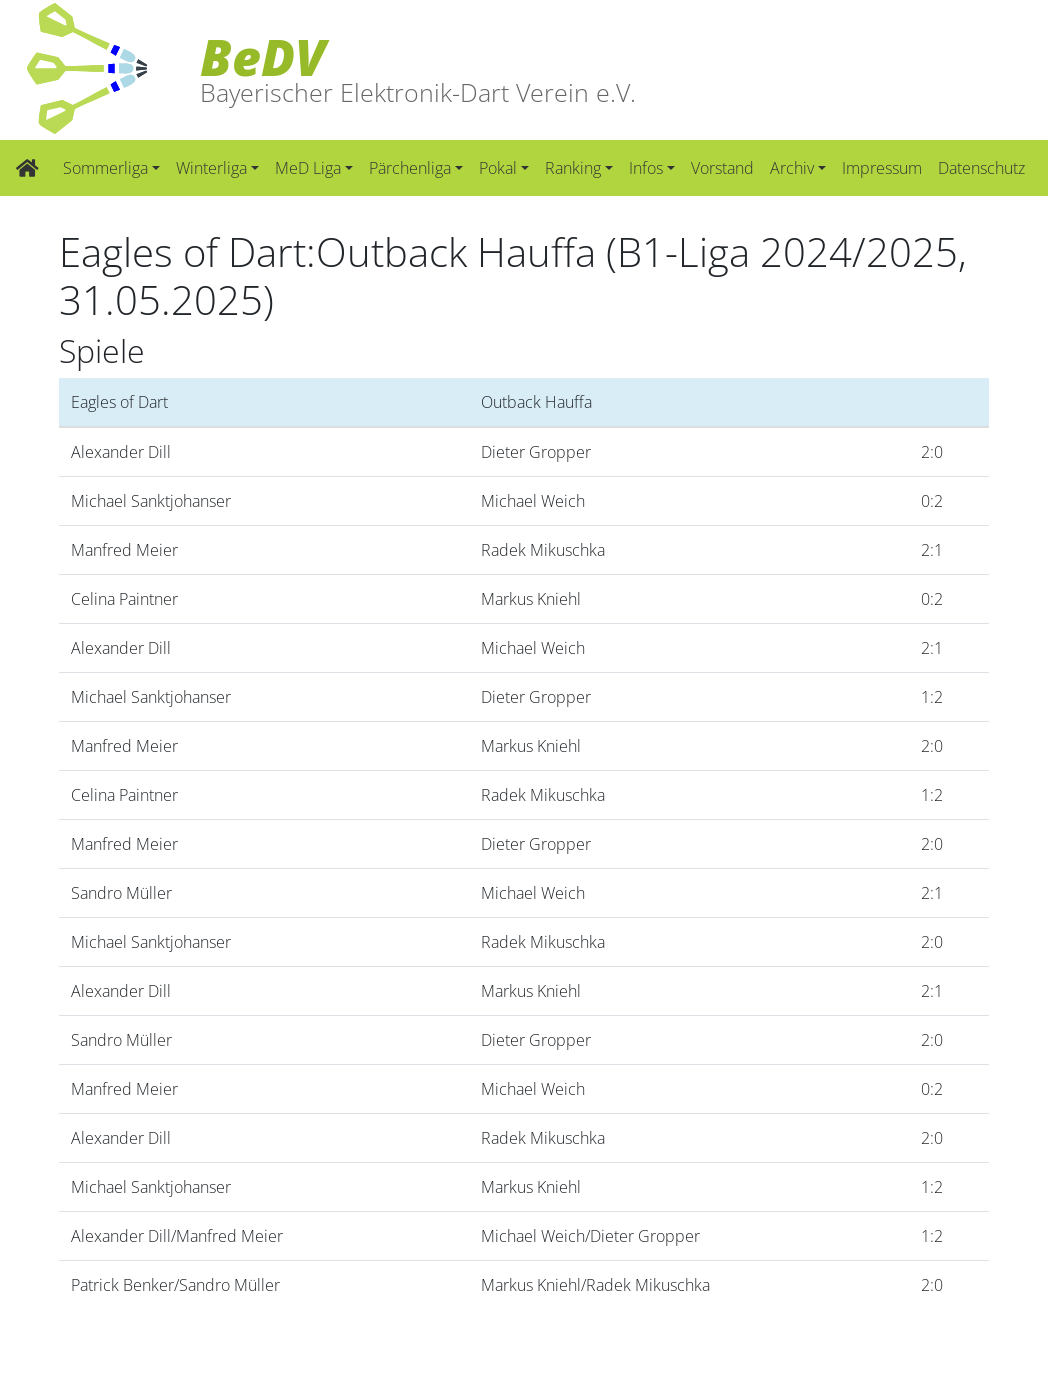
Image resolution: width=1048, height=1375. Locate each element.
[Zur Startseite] (27, 168)
